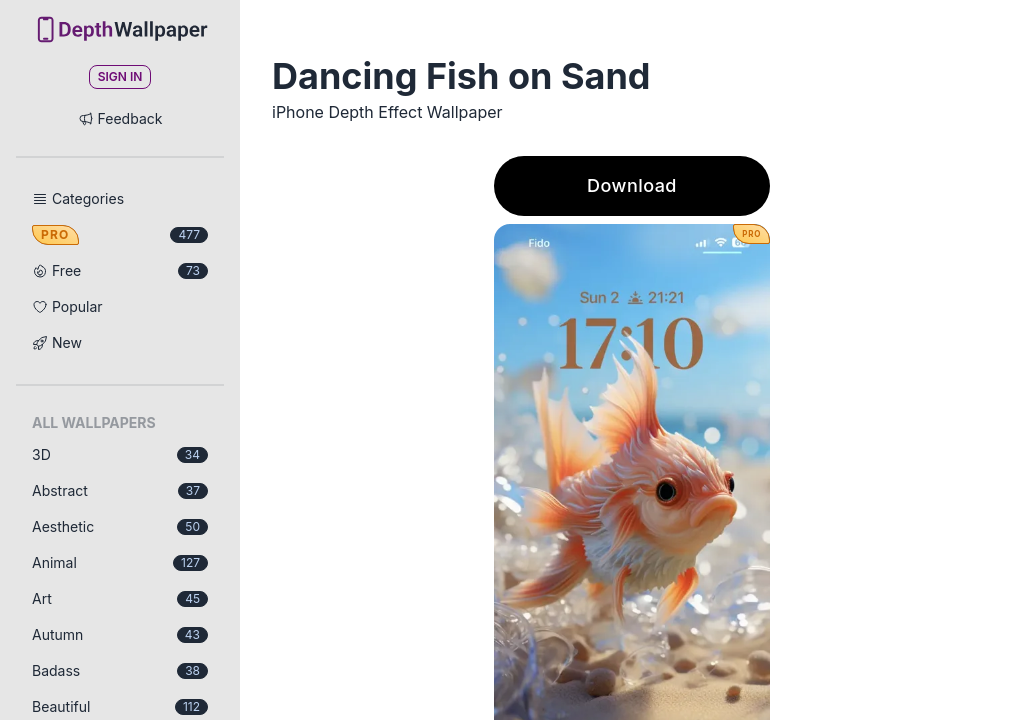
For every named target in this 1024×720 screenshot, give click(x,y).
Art (120, 598)
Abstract (120, 490)
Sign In (120, 76)
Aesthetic (120, 526)
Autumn (120, 634)
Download (632, 185)
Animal (120, 562)
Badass (120, 670)
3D (120, 454)
